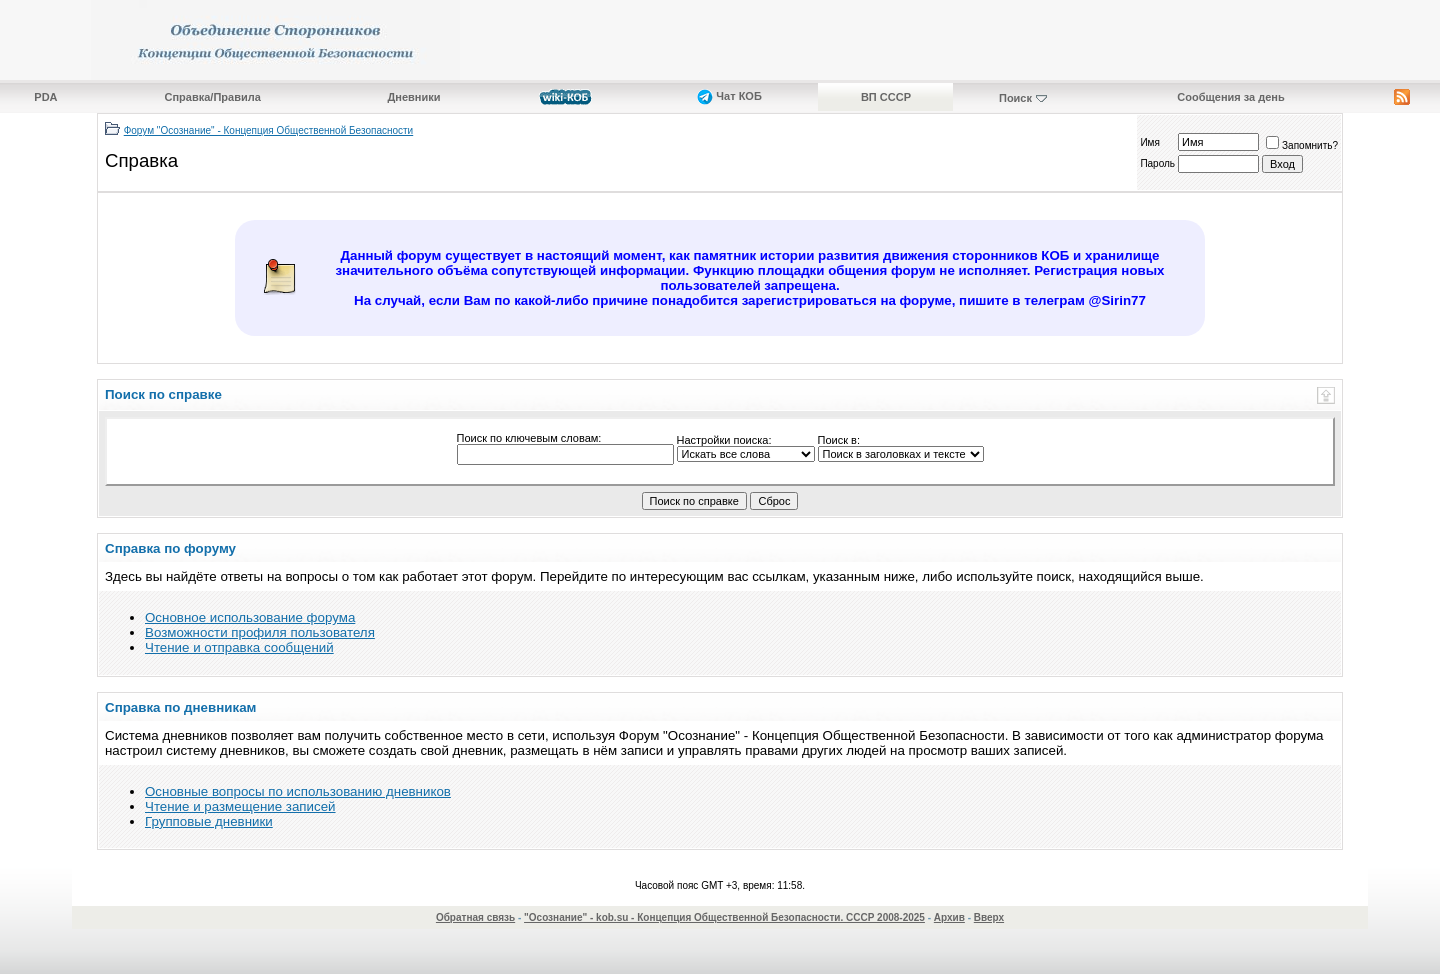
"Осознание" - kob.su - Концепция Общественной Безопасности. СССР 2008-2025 (724, 917)
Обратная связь (475, 917)
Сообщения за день (1230, 97)
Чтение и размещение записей (240, 806)
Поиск (1015, 98)
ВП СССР (886, 97)
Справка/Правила (213, 97)
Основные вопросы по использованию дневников (298, 791)
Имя (1149, 142)
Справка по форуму (170, 548)
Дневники (413, 97)
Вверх (989, 917)
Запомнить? (1302, 145)
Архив (949, 917)
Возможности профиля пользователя (260, 632)
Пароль (1157, 163)
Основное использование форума (250, 617)
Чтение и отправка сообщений (239, 647)
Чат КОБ (729, 96)
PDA (45, 97)
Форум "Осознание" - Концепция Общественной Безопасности (269, 130)
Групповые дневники (209, 821)
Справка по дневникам (180, 707)
